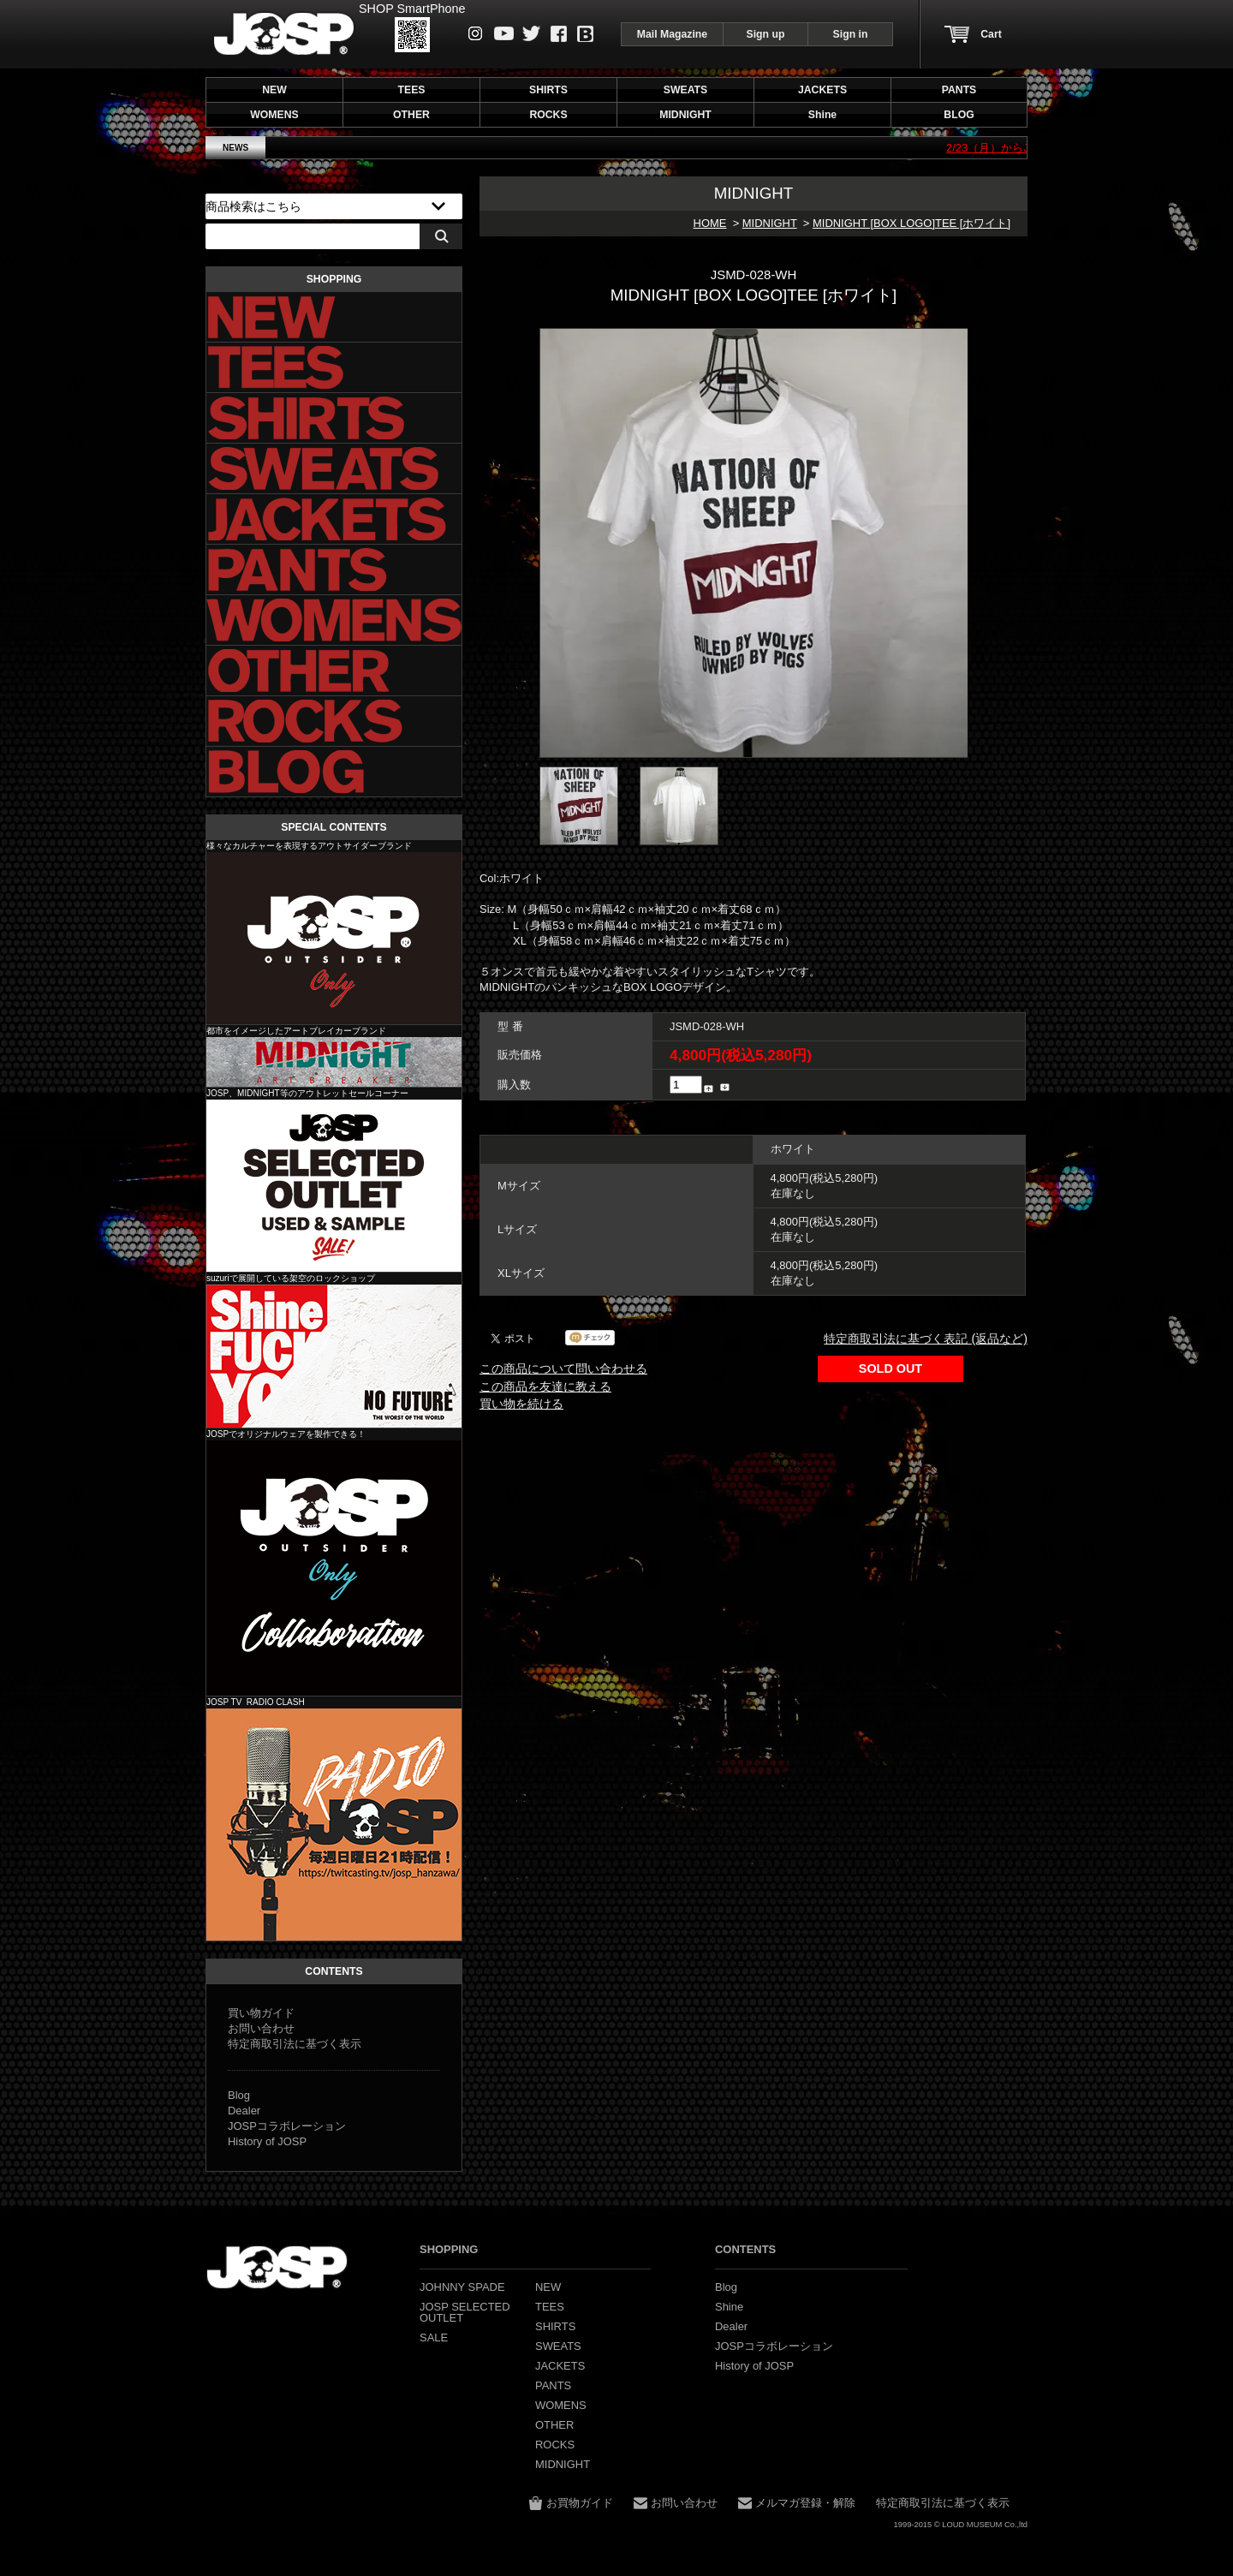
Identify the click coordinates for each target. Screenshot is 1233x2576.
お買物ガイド (579, 2502)
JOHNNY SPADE (283, 34)
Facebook (559, 34)
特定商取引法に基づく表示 (294, 2043)
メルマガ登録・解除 (805, 2502)
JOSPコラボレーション (287, 2126)
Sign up (766, 34)
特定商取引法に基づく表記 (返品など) (926, 1338)
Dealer (244, 2110)
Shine (334, 1356)
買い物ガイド (261, 2013)
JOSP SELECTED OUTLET (334, 1186)
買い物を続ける (521, 1403)
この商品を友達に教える (545, 1386)
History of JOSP (267, 2141)
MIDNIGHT (769, 223)
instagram (475, 33)
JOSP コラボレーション (334, 1568)
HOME (710, 223)
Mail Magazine (672, 34)
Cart (990, 34)
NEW (274, 90)
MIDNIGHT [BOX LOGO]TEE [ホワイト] (911, 223)
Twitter (531, 33)
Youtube (504, 33)
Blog (585, 34)
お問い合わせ (261, 2028)
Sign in (850, 34)
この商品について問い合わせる (563, 1368)
